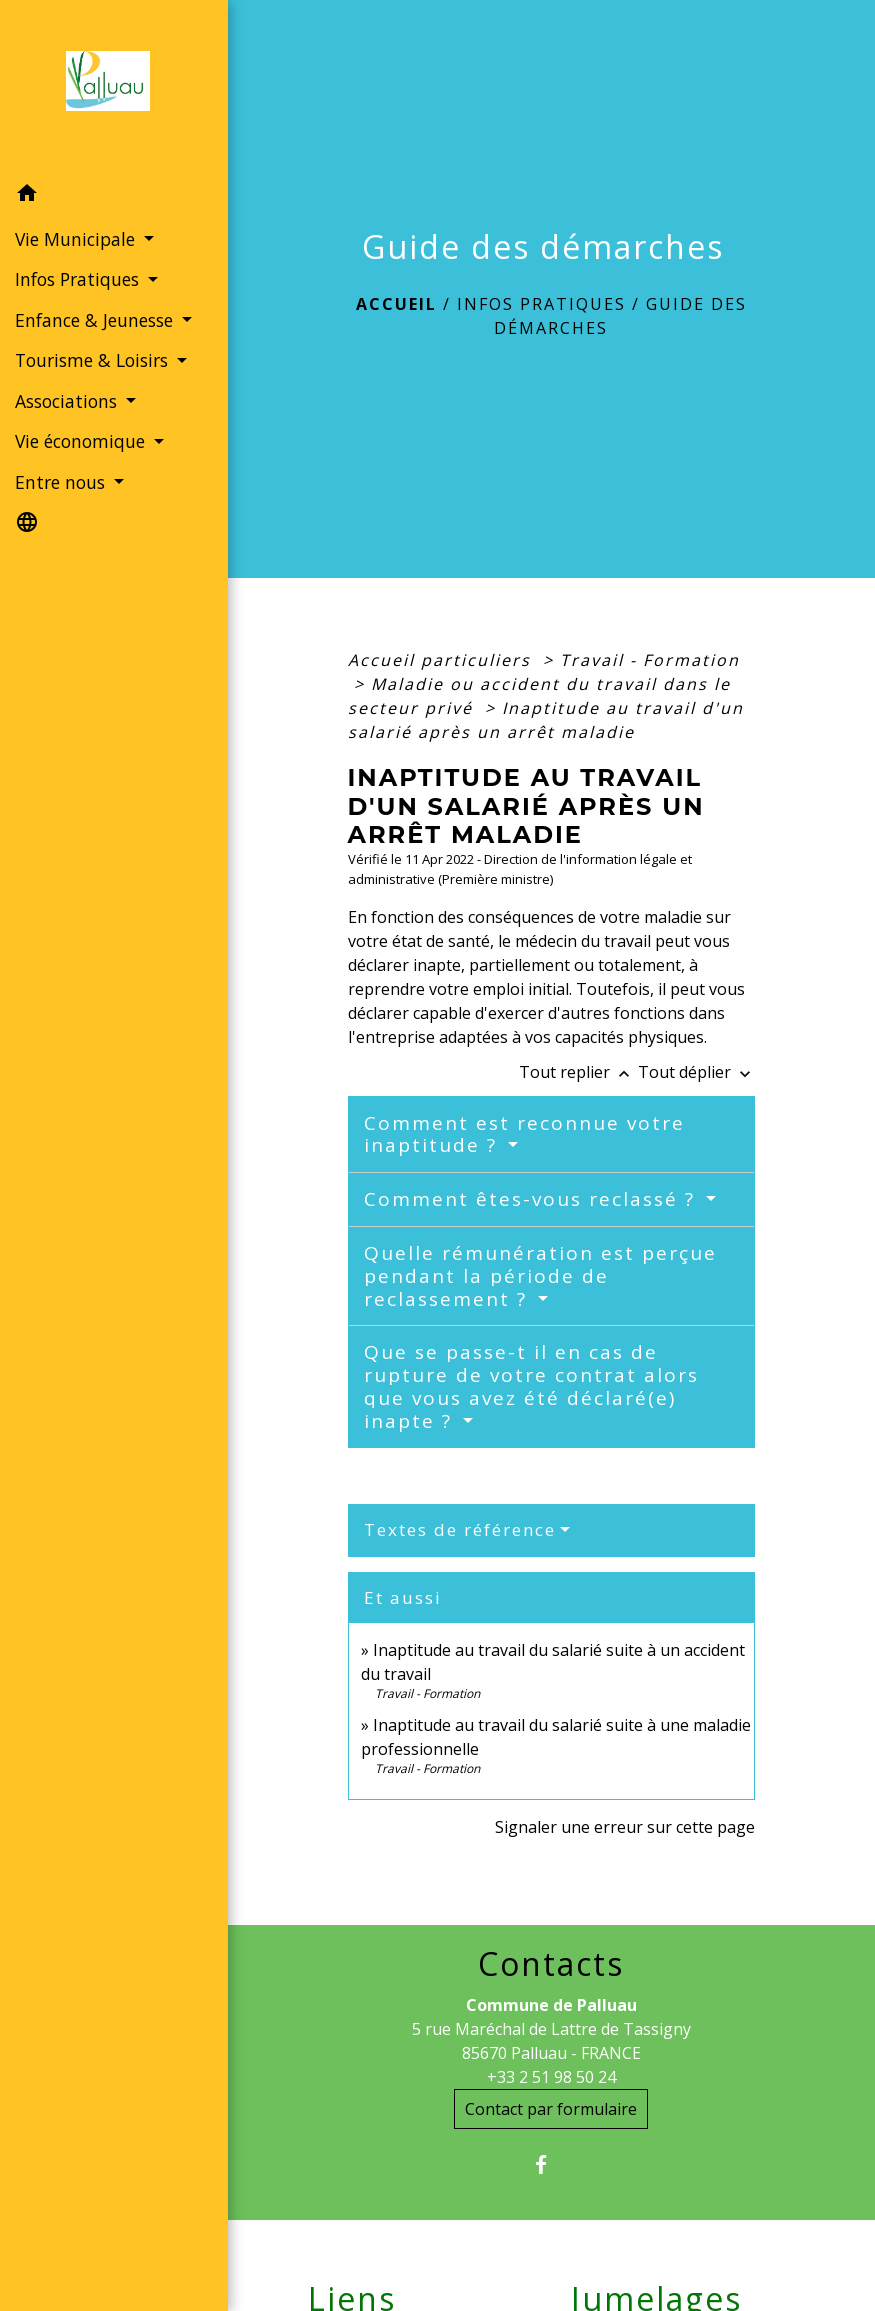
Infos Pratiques (541, 304)
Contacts (551, 1964)
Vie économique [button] (82, 441)
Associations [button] (68, 401)
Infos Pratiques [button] (79, 279)
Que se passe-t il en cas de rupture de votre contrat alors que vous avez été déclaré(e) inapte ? (531, 1386)
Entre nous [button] (62, 482)
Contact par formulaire (551, 2109)
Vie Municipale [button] (77, 239)
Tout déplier (696, 1072)
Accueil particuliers (442, 660)
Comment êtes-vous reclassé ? (533, 1199)
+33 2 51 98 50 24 (551, 2077)
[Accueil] (114, 87)
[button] (114, 196)
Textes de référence (460, 1529)
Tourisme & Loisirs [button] (94, 360)
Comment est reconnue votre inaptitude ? (524, 1134)
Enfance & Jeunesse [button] (96, 320)
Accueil (396, 304)
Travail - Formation (650, 660)
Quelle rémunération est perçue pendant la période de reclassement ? (540, 1276)
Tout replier (578, 1072)
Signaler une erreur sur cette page (625, 1827)
